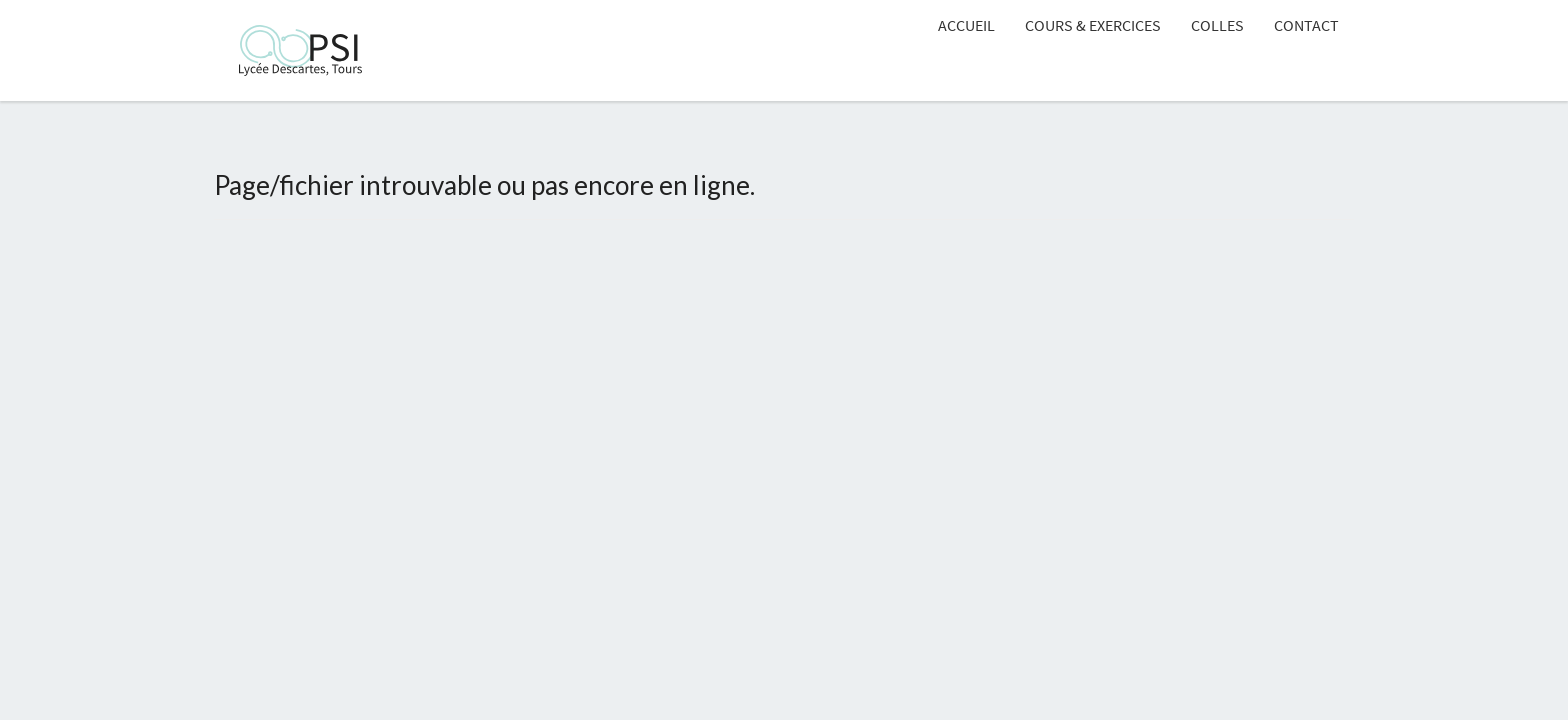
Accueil (966, 25)
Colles (1217, 25)
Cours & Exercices (1093, 25)
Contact (1306, 25)
